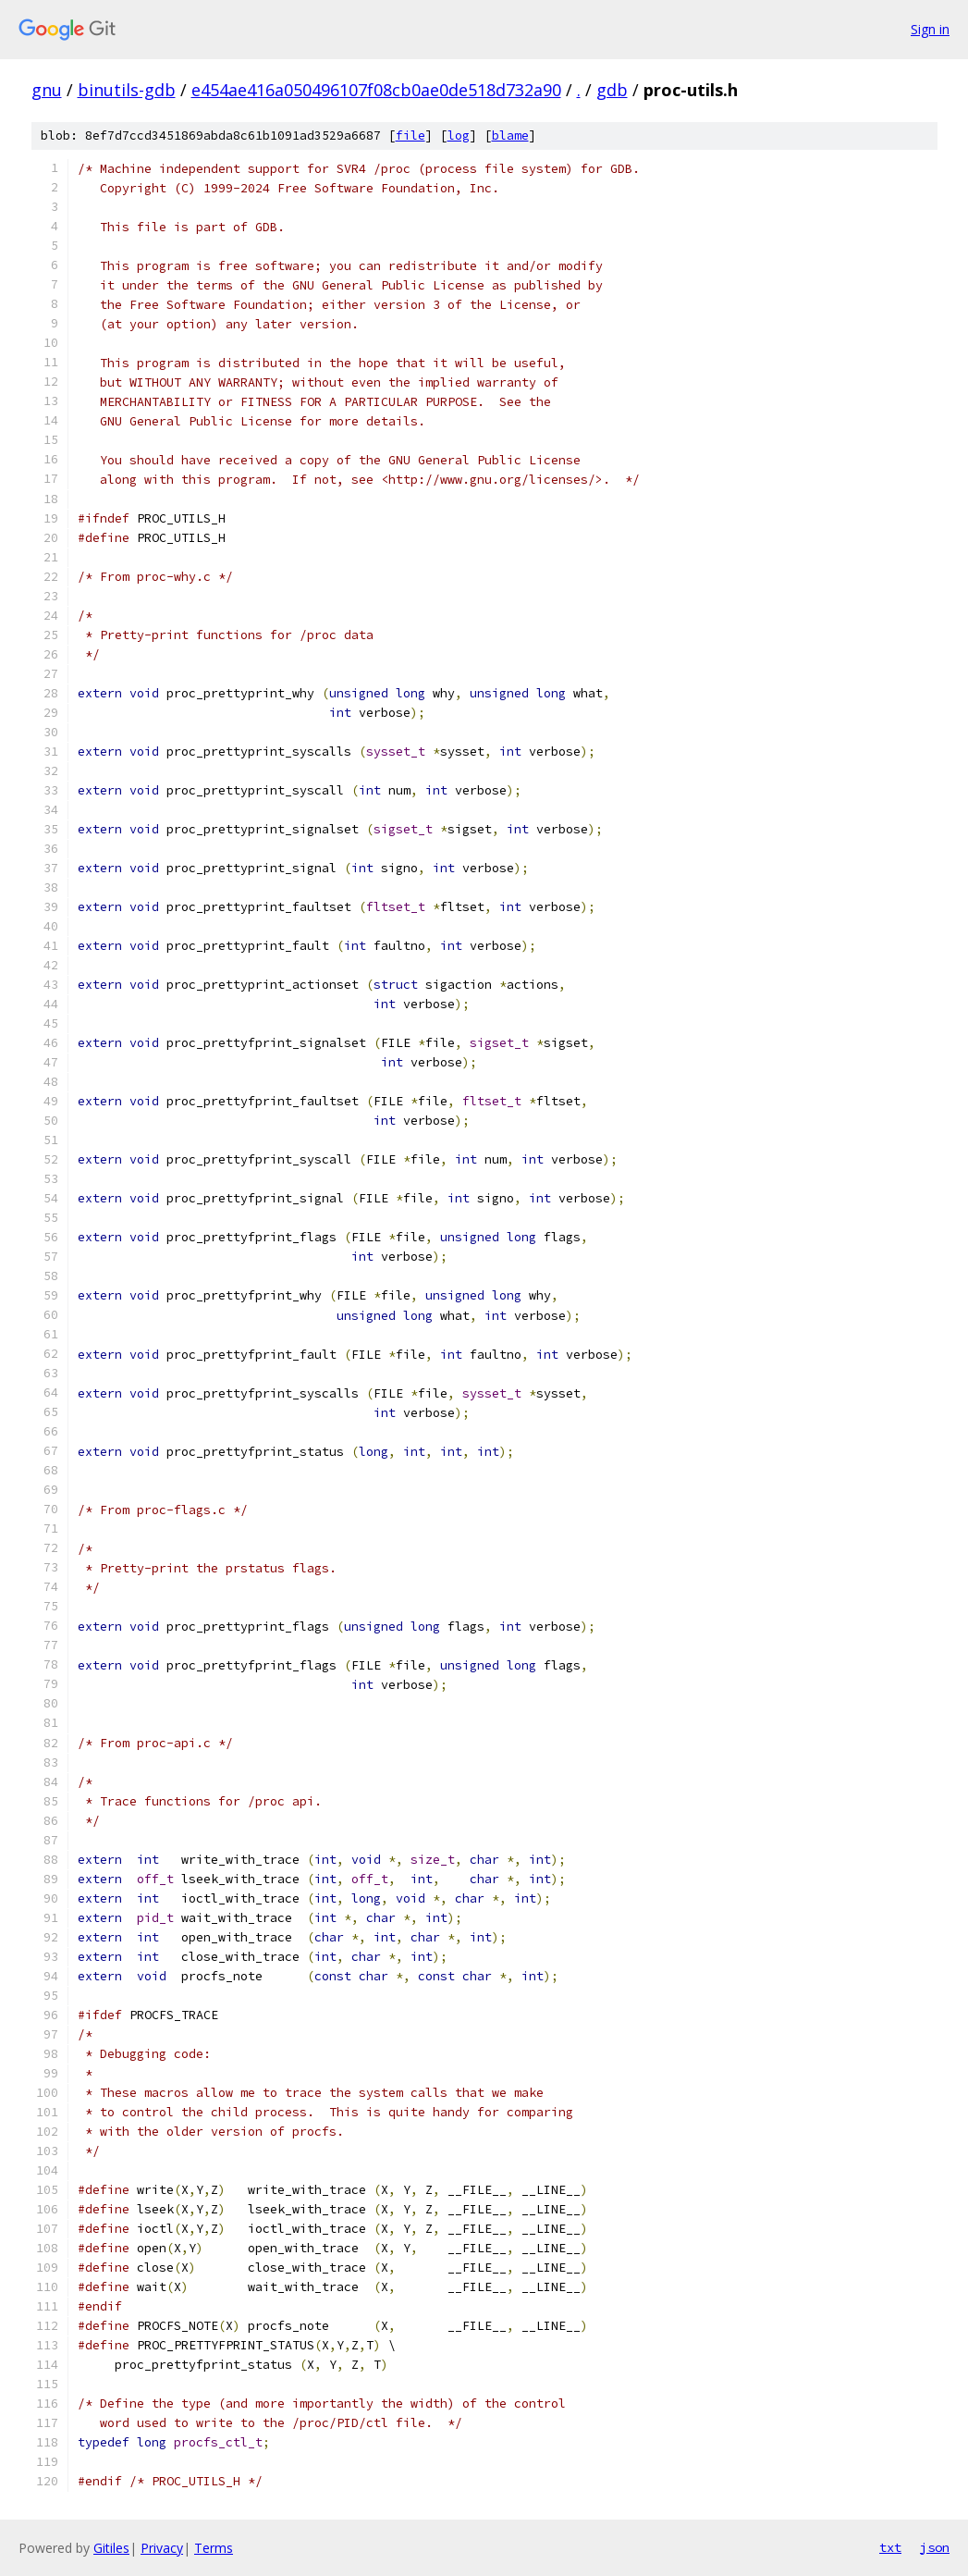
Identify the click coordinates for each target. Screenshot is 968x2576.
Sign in (930, 29)
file (410, 135)
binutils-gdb (127, 90)
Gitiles (111, 2548)
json (935, 2547)
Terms (213, 2548)
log (458, 135)
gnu (46, 90)
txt (890, 2547)
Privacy (162, 2548)
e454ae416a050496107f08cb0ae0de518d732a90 (376, 90)
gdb (612, 90)
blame (510, 135)
